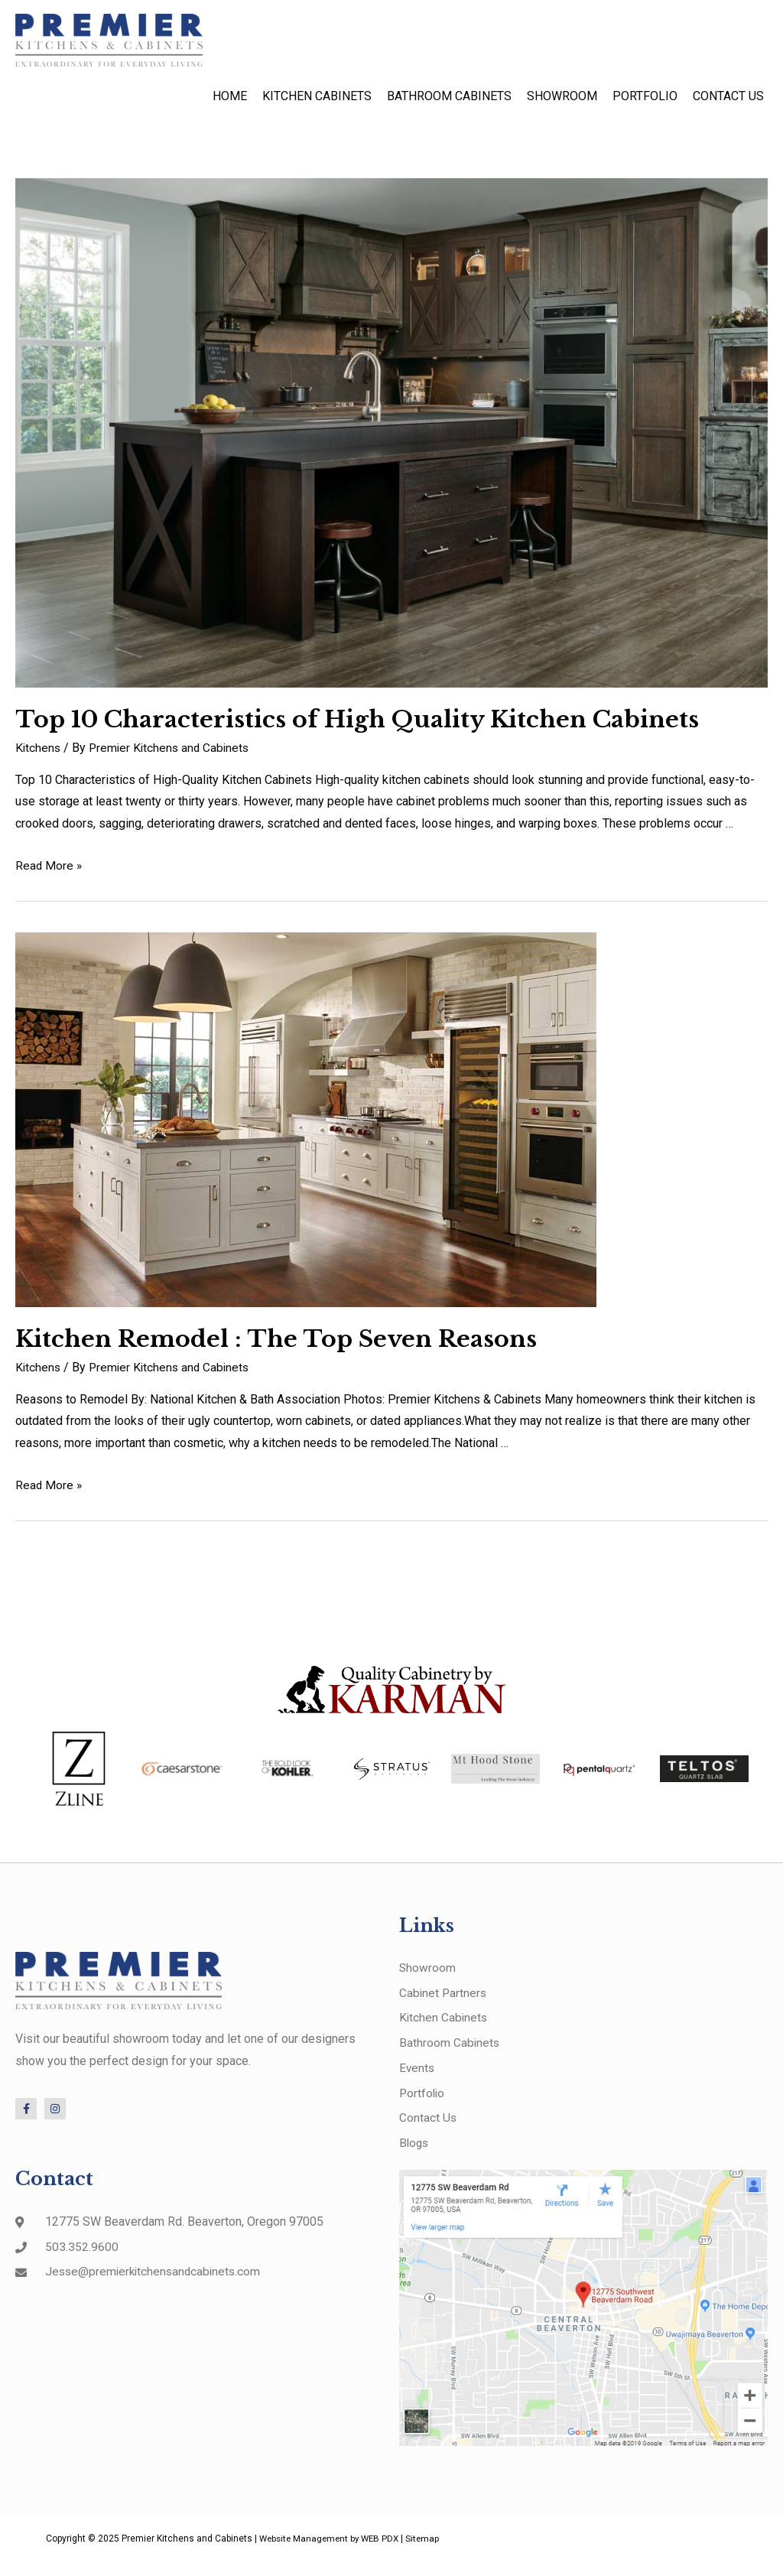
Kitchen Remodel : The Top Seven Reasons (276, 1346)
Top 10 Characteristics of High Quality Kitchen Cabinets (357, 727)
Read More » (49, 872)
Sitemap (430, 2552)
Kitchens (38, 755)
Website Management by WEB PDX (332, 2552)
